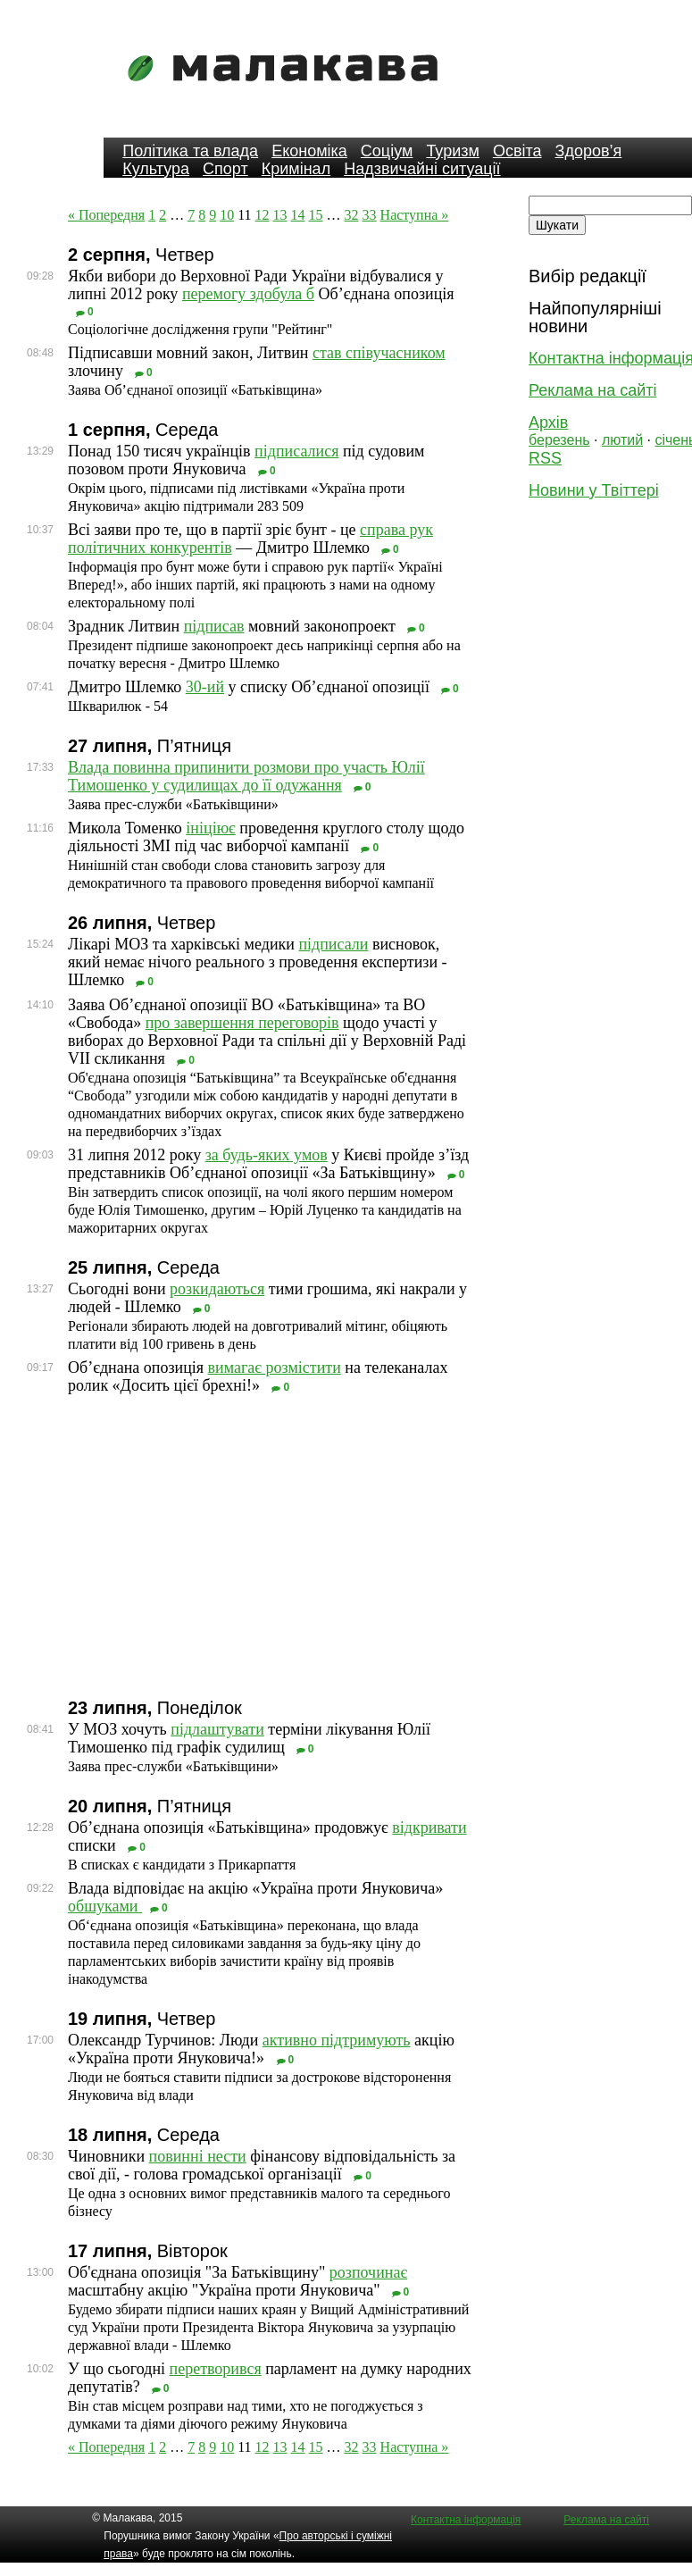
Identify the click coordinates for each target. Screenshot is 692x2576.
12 (262, 214)
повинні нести (197, 2156)
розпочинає (368, 2272)
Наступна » (414, 214)
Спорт (225, 169)
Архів (548, 422)
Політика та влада (190, 151)
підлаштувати (217, 1729)
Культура (155, 169)
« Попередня (106, 214)
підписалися (296, 451)
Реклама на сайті (592, 390)
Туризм (452, 151)
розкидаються (217, 1289)
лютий (622, 439)
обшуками (105, 1906)
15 (316, 214)
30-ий (205, 687)
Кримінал (296, 169)
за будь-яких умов (266, 1155)
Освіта (517, 151)
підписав (214, 626)
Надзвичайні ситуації (422, 169)
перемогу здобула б (248, 294)
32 (352, 214)
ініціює (210, 828)
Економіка (309, 151)
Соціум (387, 151)
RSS (545, 458)
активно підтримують (337, 2040)
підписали (333, 944)
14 (298, 214)
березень (559, 439)
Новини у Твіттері (594, 490)
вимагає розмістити (274, 1367)
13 (280, 214)
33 (370, 214)
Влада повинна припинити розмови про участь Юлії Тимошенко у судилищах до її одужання (246, 776)
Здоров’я (588, 151)
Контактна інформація (466, 2519)
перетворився (216, 2369)
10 (227, 214)
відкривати (429, 1827)
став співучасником (379, 353)
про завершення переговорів (242, 1023)
